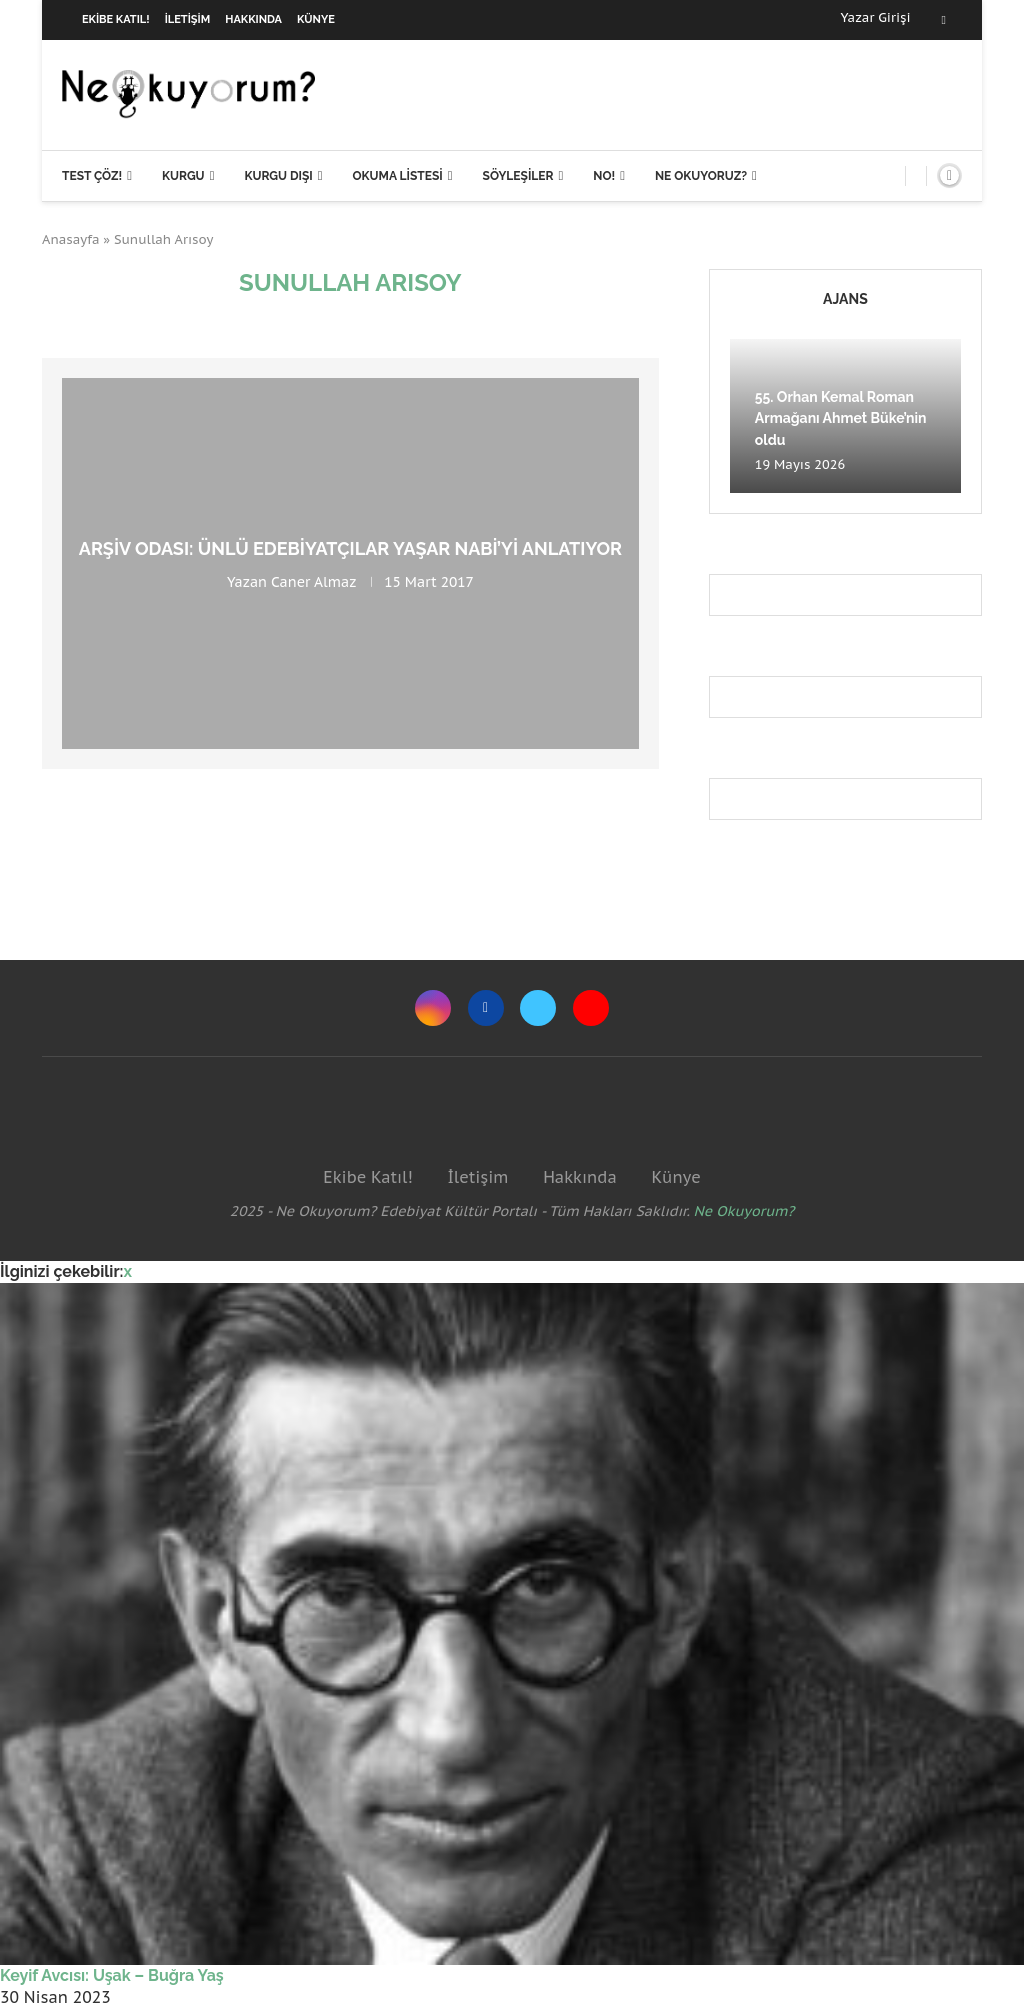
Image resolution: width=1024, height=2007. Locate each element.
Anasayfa (71, 239)
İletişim (188, 19)
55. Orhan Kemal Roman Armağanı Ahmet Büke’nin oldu (841, 418)
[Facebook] (944, 20)
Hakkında (253, 19)
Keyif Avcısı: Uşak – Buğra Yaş (112, 1975)
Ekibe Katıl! (116, 19)
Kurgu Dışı (278, 176)
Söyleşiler (518, 176)
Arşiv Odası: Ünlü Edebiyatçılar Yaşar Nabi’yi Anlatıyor (350, 548)
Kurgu (183, 176)
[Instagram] (433, 1008)
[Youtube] (591, 1008)
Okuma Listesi (397, 176)
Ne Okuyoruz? (701, 176)
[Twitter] (538, 1008)
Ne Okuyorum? (744, 1211)
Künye (316, 19)
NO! (604, 176)
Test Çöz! (92, 176)
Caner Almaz (313, 582)
